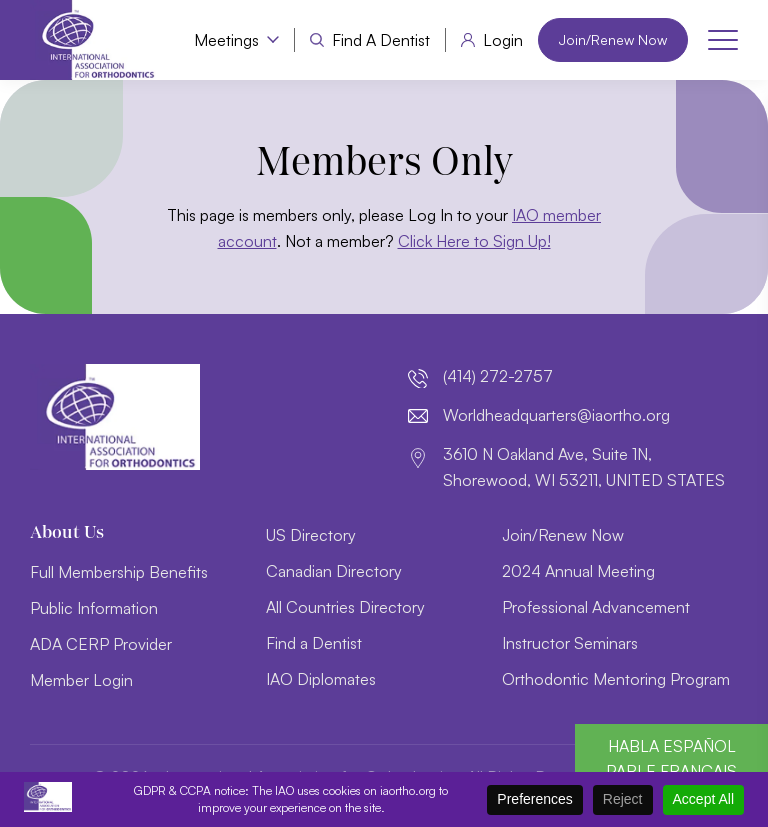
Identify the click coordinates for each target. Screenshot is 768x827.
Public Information (94, 608)
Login (503, 40)
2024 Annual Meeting (578, 571)
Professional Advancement (596, 607)
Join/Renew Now (613, 39)
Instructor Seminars (570, 643)
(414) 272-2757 (498, 376)
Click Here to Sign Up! (474, 241)
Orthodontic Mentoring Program (616, 679)
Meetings (226, 40)
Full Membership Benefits (119, 572)
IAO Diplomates (321, 679)
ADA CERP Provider (101, 644)
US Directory (311, 535)
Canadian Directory (334, 571)
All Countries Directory (345, 607)
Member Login (81, 680)
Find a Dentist (381, 40)
